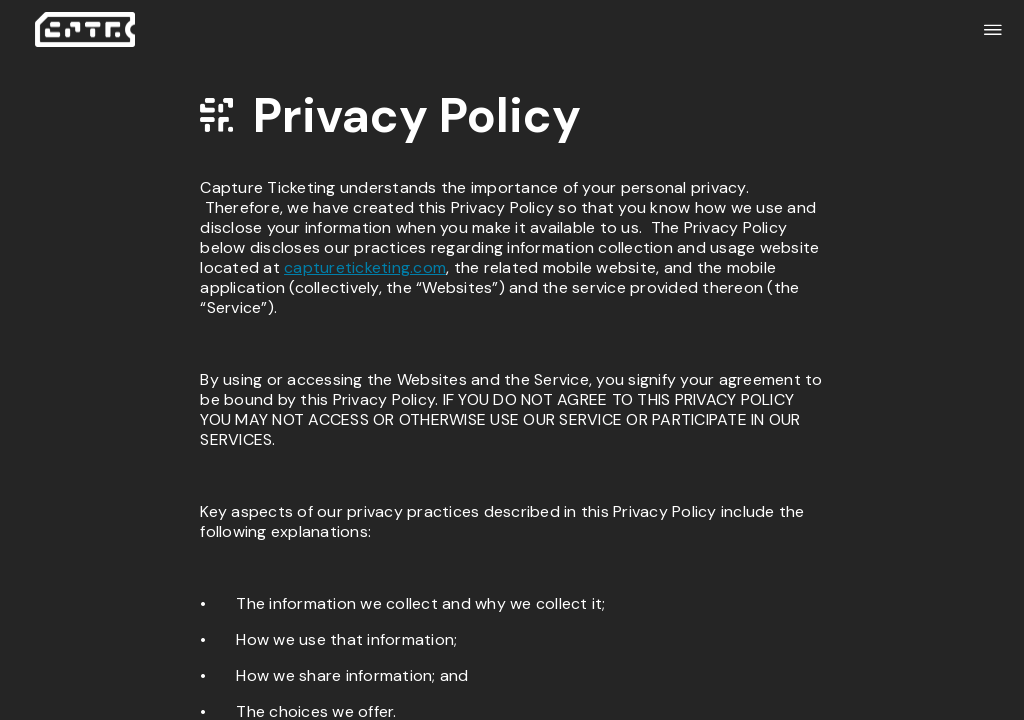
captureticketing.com (365, 267)
